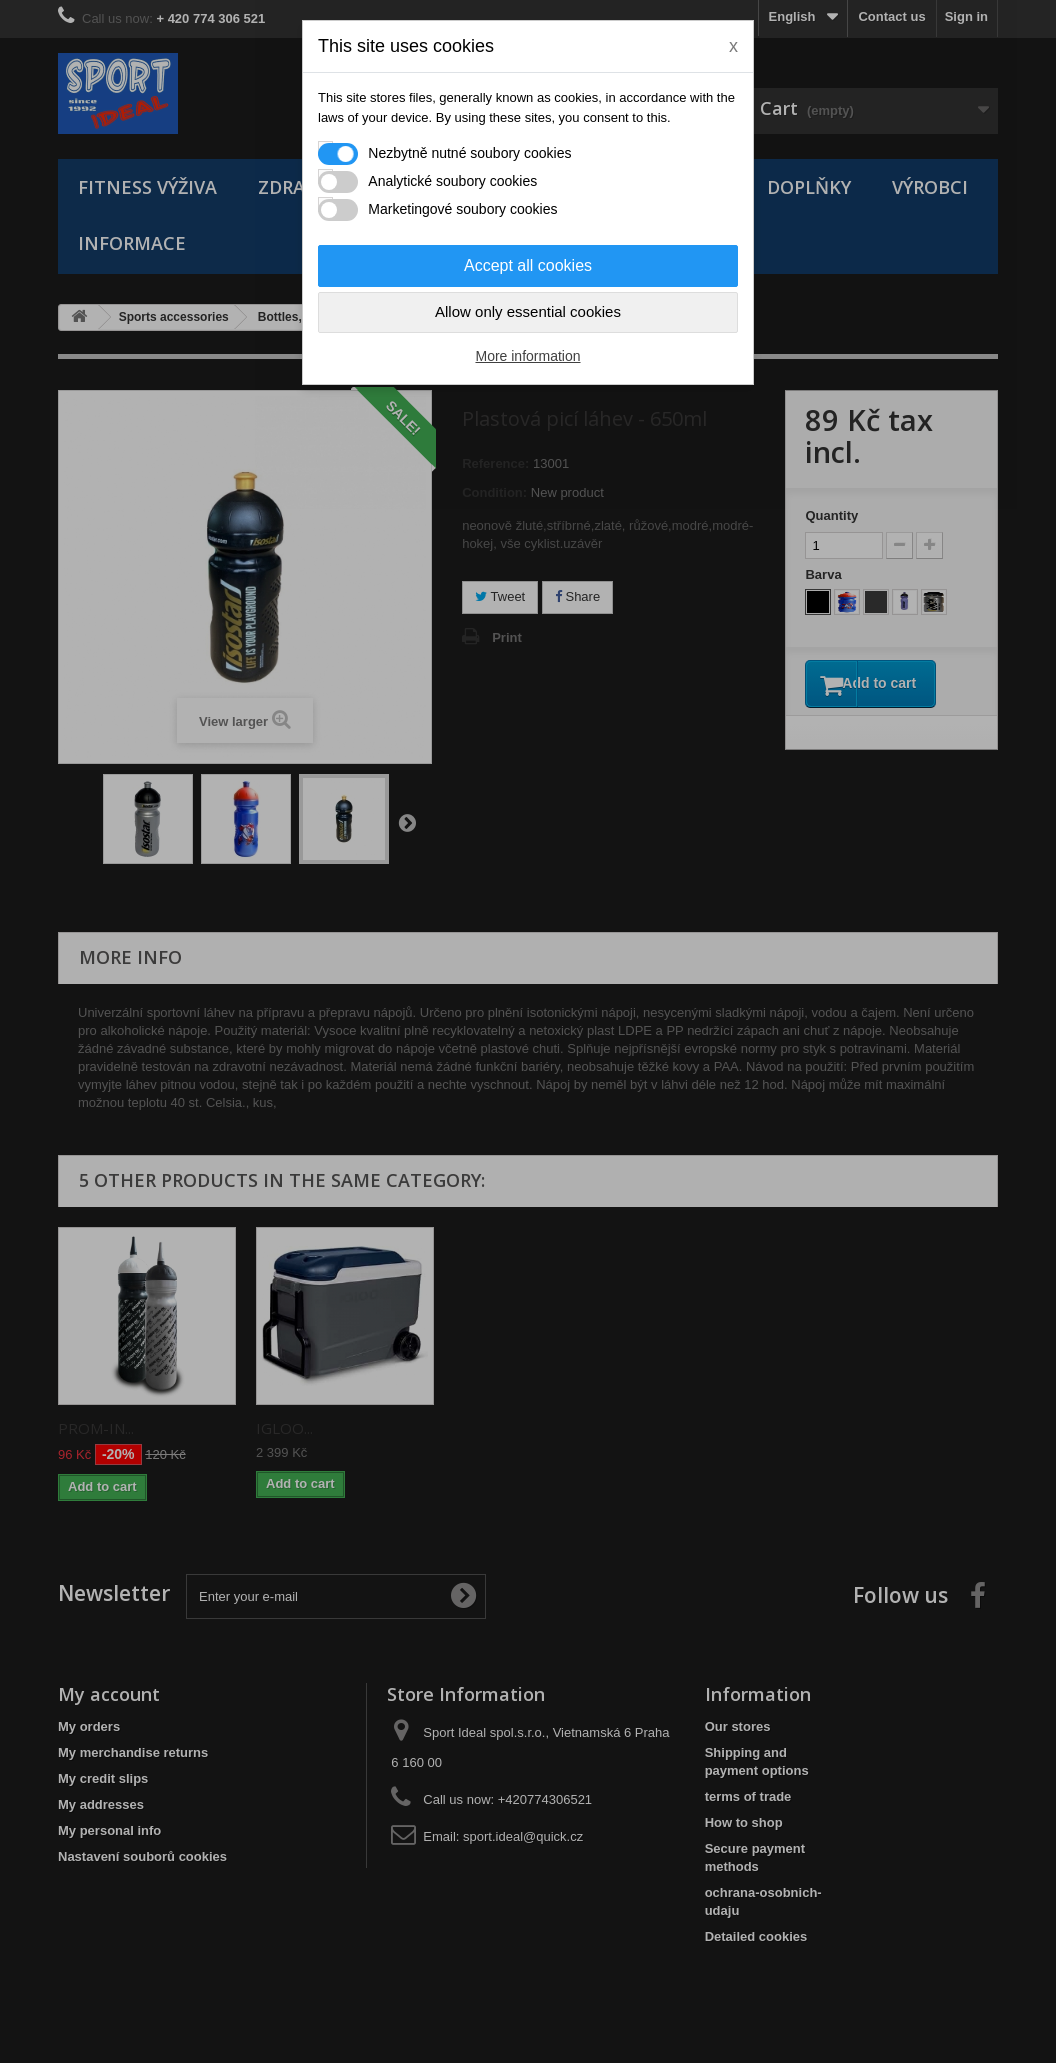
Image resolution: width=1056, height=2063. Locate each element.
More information (527, 356)
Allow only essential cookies (528, 311)
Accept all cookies (528, 265)
